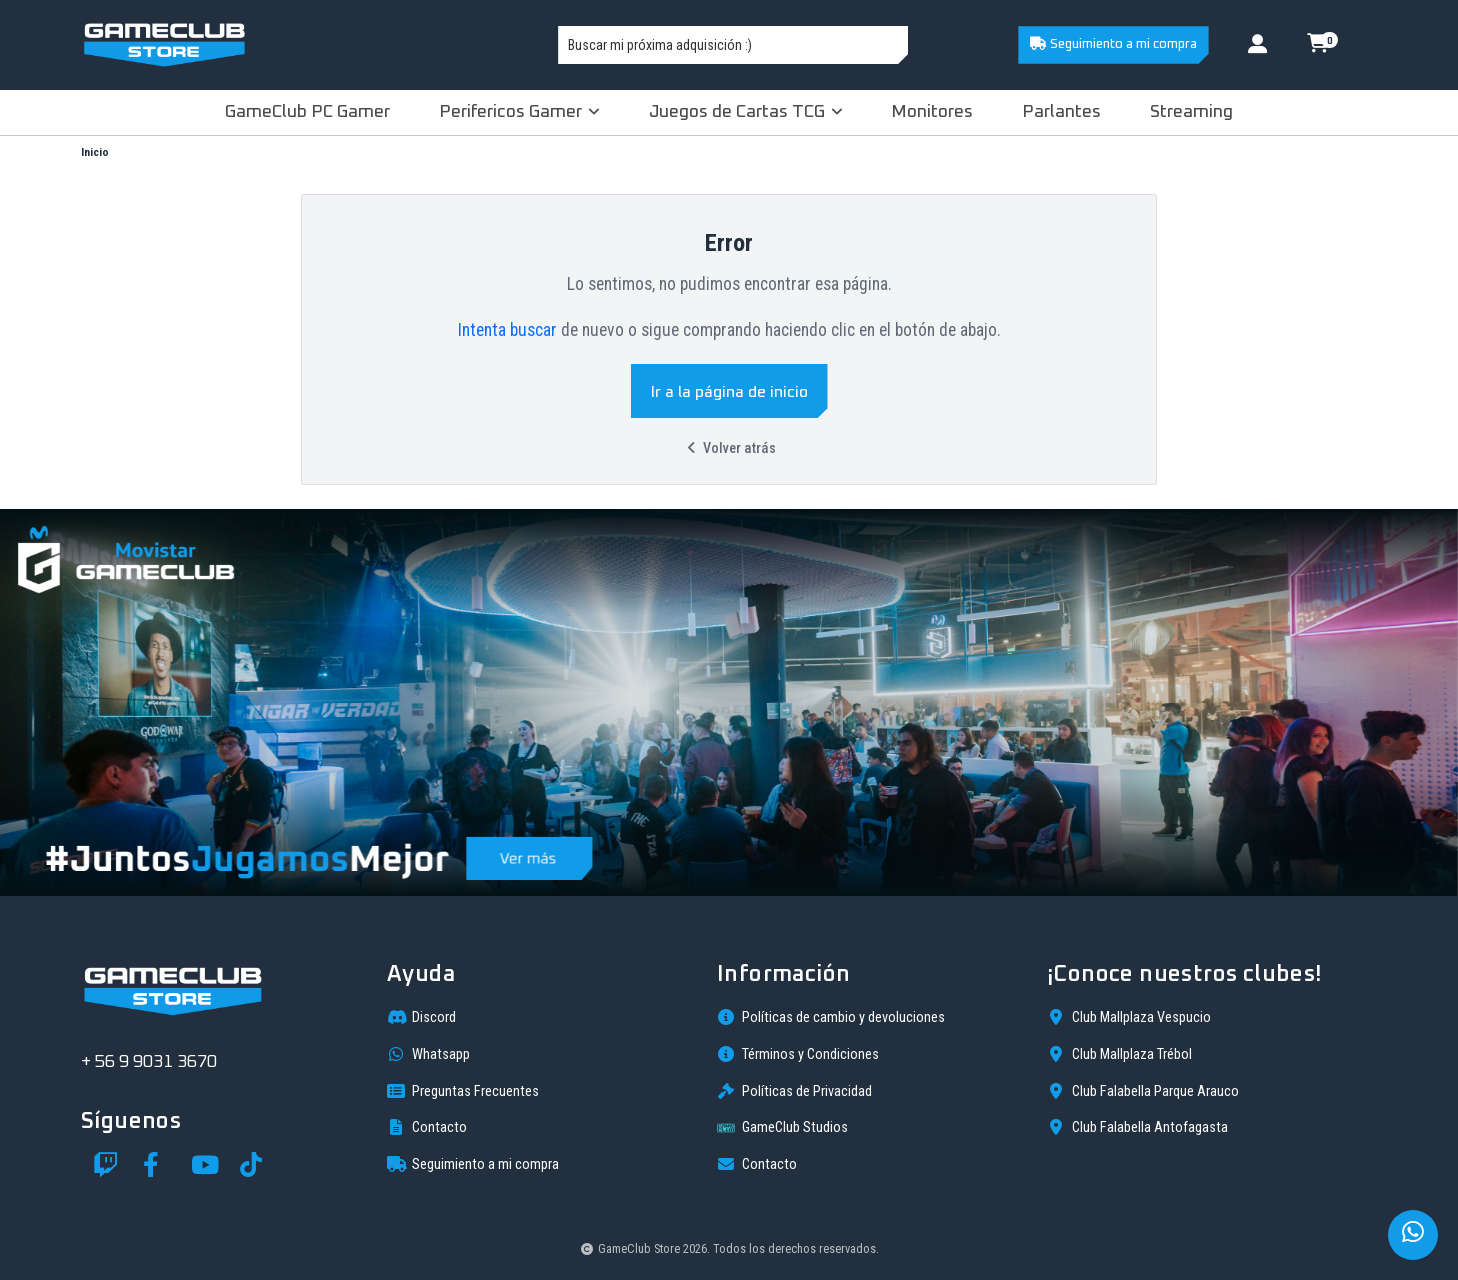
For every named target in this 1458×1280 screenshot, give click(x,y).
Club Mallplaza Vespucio (1129, 1017)
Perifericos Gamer (519, 112)
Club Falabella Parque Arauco (1143, 1091)
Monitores (932, 112)
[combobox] (733, 45)
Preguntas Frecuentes (463, 1091)
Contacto (427, 1127)
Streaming (1191, 112)
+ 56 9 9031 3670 (149, 1062)
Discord (421, 1017)
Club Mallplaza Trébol (1119, 1054)
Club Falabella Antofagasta (1137, 1127)
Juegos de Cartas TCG (746, 112)
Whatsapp (428, 1054)
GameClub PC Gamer (307, 112)
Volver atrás (729, 448)
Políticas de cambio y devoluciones (831, 1017)
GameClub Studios (782, 1128)
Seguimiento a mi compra (1113, 44)
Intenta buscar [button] (507, 330)
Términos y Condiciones (798, 1054)
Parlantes (1061, 112)
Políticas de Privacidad (794, 1091)
